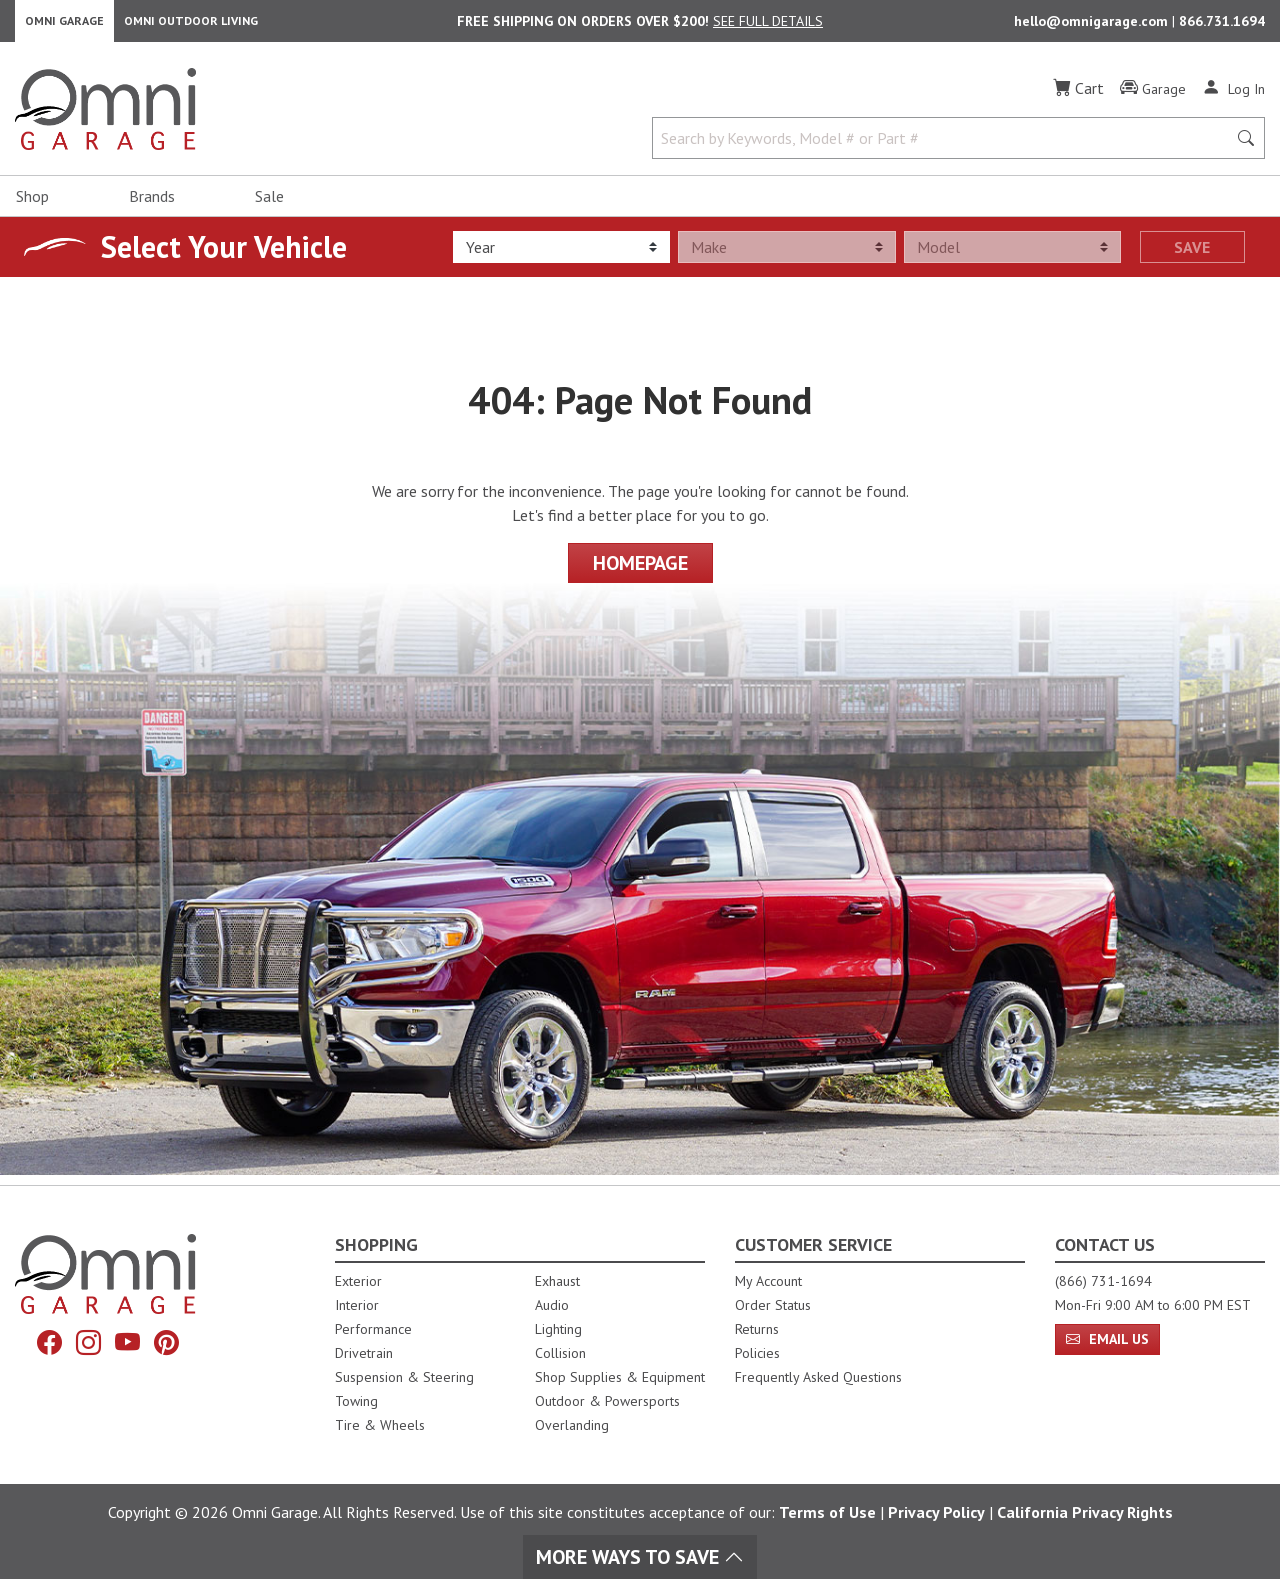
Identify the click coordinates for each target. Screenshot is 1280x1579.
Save (1192, 257)
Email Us (1107, 1339)
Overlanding (572, 1425)
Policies (757, 1353)
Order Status (773, 1305)
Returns (757, 1329)
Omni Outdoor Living (191, 25)
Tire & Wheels (380, 1425)
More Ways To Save (640, 1557)
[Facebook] (42, 1345)
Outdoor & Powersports (607, 1401)
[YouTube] (130, 1345)
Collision (560, 1353)
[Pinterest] (174, 1345)
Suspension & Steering (404, 1377)
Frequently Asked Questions (818, 1377)
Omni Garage (64, 25)
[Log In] (1233, 98)
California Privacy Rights (1085, 1512)
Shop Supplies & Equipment (620, 1377)
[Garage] (1153, 99)
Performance (373, 1329)
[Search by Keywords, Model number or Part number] (945, 148)
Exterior (358, 1281)
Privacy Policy (936, 1512)
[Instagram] (86, 1345)
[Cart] (1078, 98)
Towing (356, 1401)
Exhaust (557, 1281)
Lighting (558, 1329)
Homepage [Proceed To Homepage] (640, 573)
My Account (768, 1281)
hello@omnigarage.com (1093, 26)
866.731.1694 (1222, 26)
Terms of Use (827, 1512)
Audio (552, 1305)
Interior (357, 1305)
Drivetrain (364, 1353)
